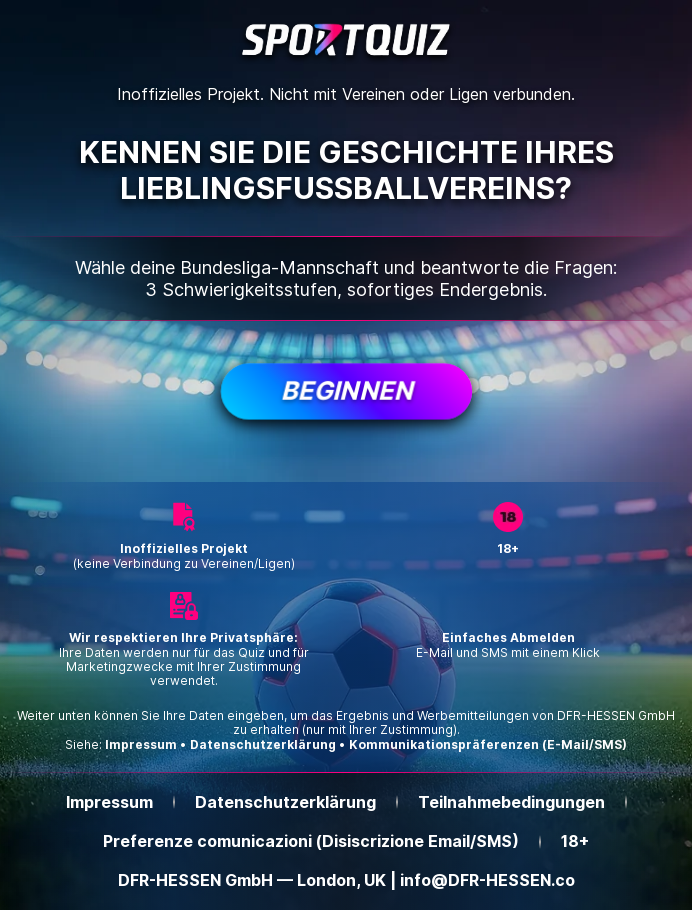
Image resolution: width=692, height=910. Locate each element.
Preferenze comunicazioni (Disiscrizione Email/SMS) (311, 841)
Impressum (141, 745)
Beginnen (346, 391)
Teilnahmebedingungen (511, 802)
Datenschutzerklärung (263, 745)
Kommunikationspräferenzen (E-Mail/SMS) (488, 744)
